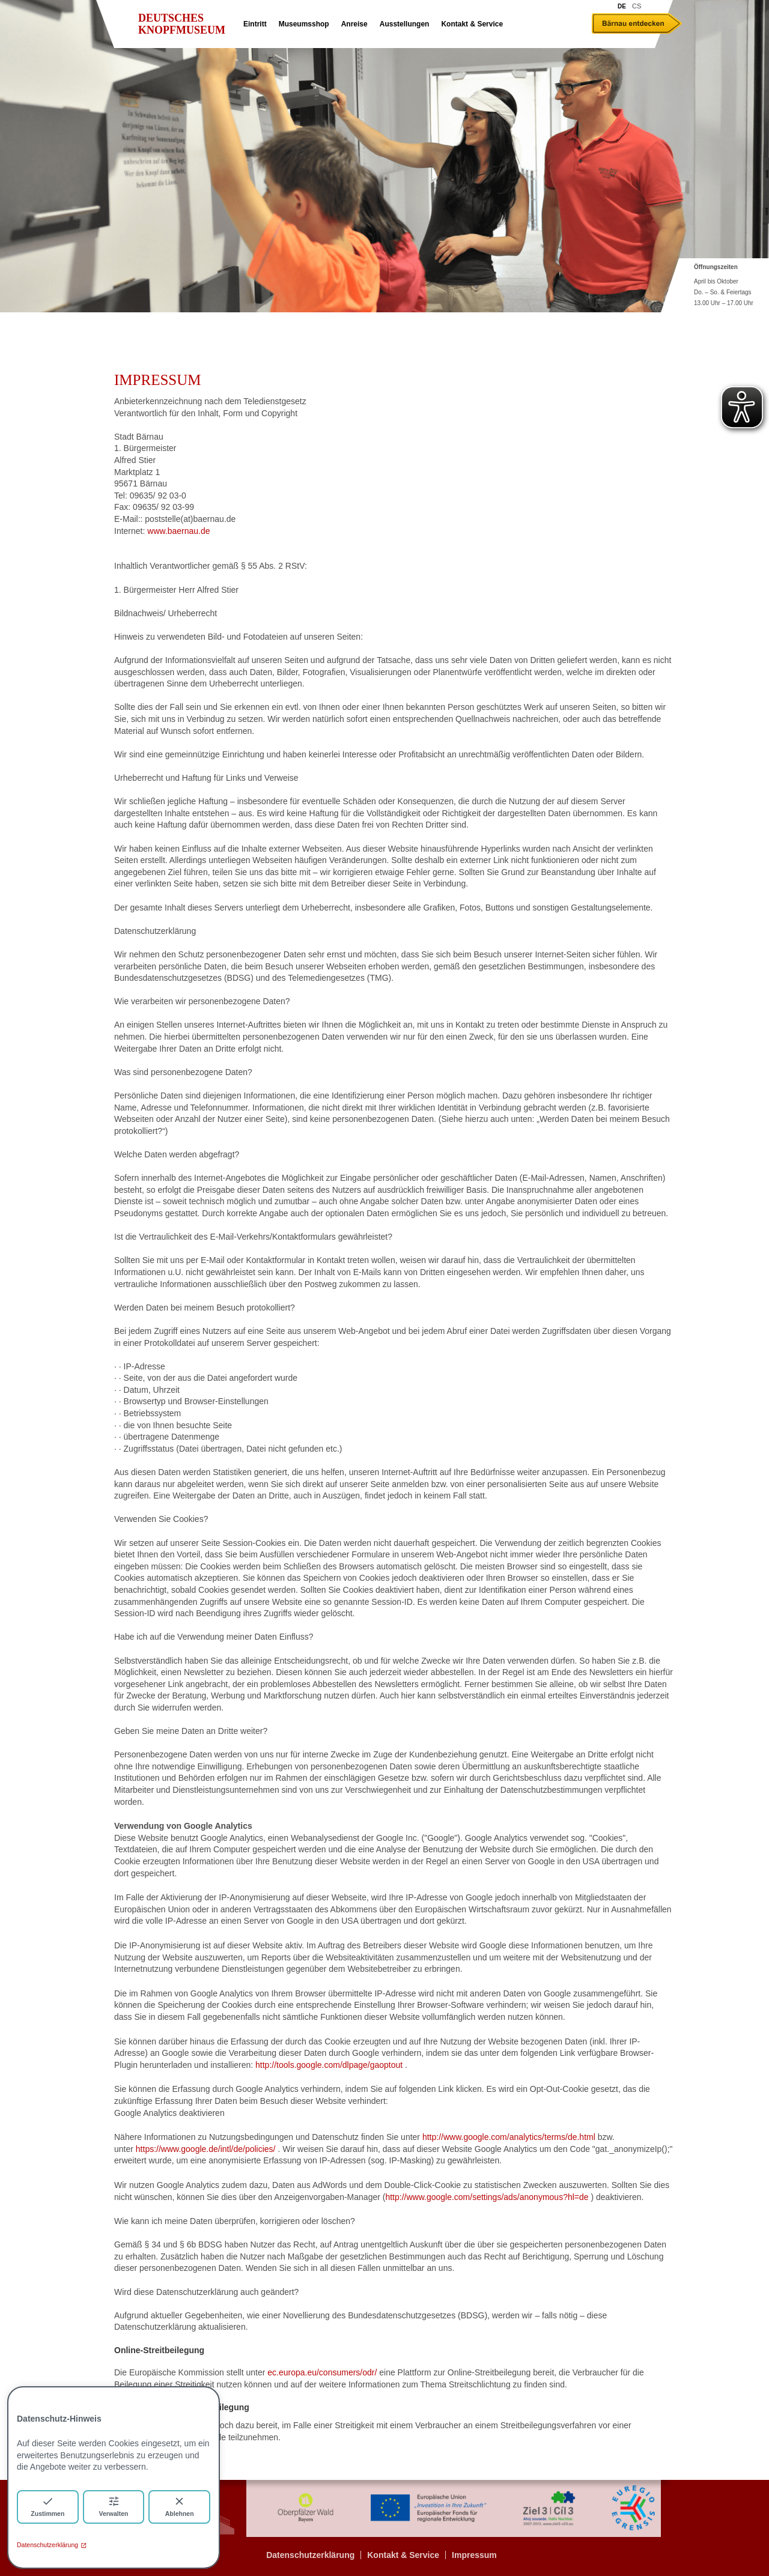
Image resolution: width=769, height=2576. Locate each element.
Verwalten (113, 2506)
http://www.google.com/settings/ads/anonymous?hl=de (486, 2197)
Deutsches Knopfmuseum (181, 24)
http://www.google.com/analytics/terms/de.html (508, 2137)
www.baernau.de (178, 531)
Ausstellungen (405, 24)
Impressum (474, 2555)
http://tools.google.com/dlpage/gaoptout (329, 2065)
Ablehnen (179, 2506)
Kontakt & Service (472, 24)
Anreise (354, 24)
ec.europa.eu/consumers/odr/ (322, 2372)
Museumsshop (304, 24)
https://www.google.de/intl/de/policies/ (206, 2149)
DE (622, 6)
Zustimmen (47, 2506)
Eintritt (255, 24)
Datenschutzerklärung (52, 2544)
